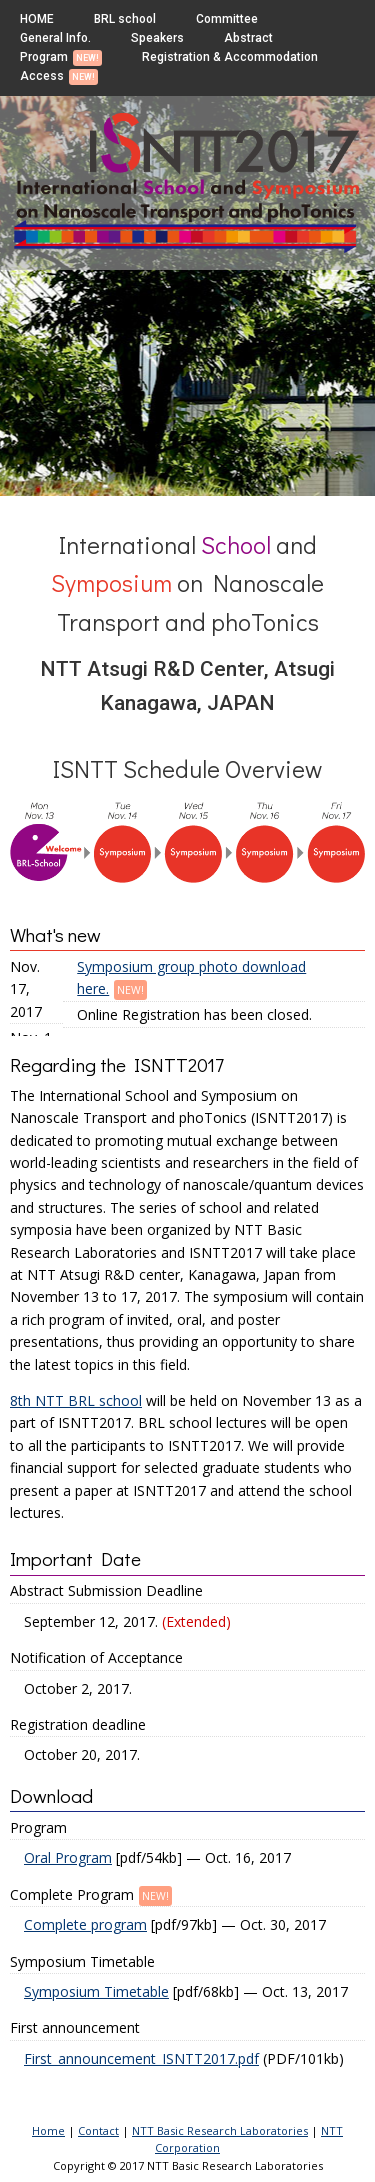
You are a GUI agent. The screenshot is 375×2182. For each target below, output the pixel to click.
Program (44, 57)
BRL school (125, 19)
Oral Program (68, 1857)
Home (48, 2130)
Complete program (85, 1924)
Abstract (248, 38)
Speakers (157, 38)
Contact (98, 2130)
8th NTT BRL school (76, 1400)
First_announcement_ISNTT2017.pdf (141, 2058)
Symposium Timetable (96, 1991)
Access (42, 76)
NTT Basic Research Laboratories (220, 2130)
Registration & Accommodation (230, 57)
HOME (37, 19)
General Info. (55, 38)
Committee (227, 19)
